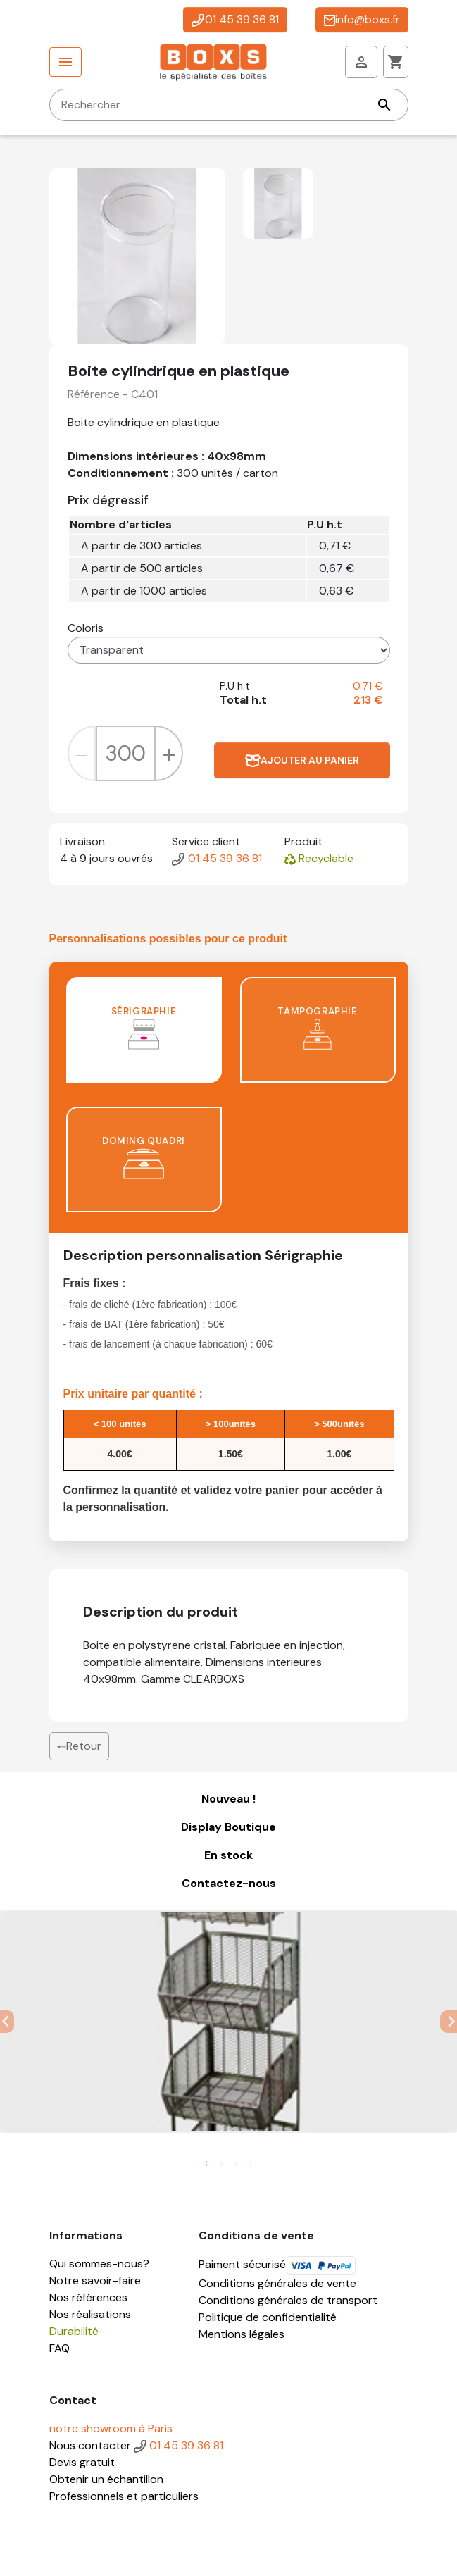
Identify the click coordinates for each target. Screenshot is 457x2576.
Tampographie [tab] (317, 1027)
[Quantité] (125, 753)
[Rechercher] (228, 105)
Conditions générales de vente (277, 2283)
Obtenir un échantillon (106, 2479)
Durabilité (74, 2331)
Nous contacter (90, 2445)
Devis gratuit (82, 2462)
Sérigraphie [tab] (144, 1027)
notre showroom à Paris (111, 2428)
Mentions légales (241, 2334)
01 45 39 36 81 (235, 19)
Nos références (88, 2297)
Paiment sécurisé (277, 2264)
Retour (79, 1745)
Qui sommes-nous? (99, 2263)
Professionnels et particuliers (124, 2496)
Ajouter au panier (302, 760)
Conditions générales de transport (288, 2300)
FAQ (59, 2348)
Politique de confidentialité (268, 2317)
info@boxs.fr (362, 19)
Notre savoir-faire (95, 2280)
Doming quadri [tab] (143, 1157)
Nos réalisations (90, 2314)
